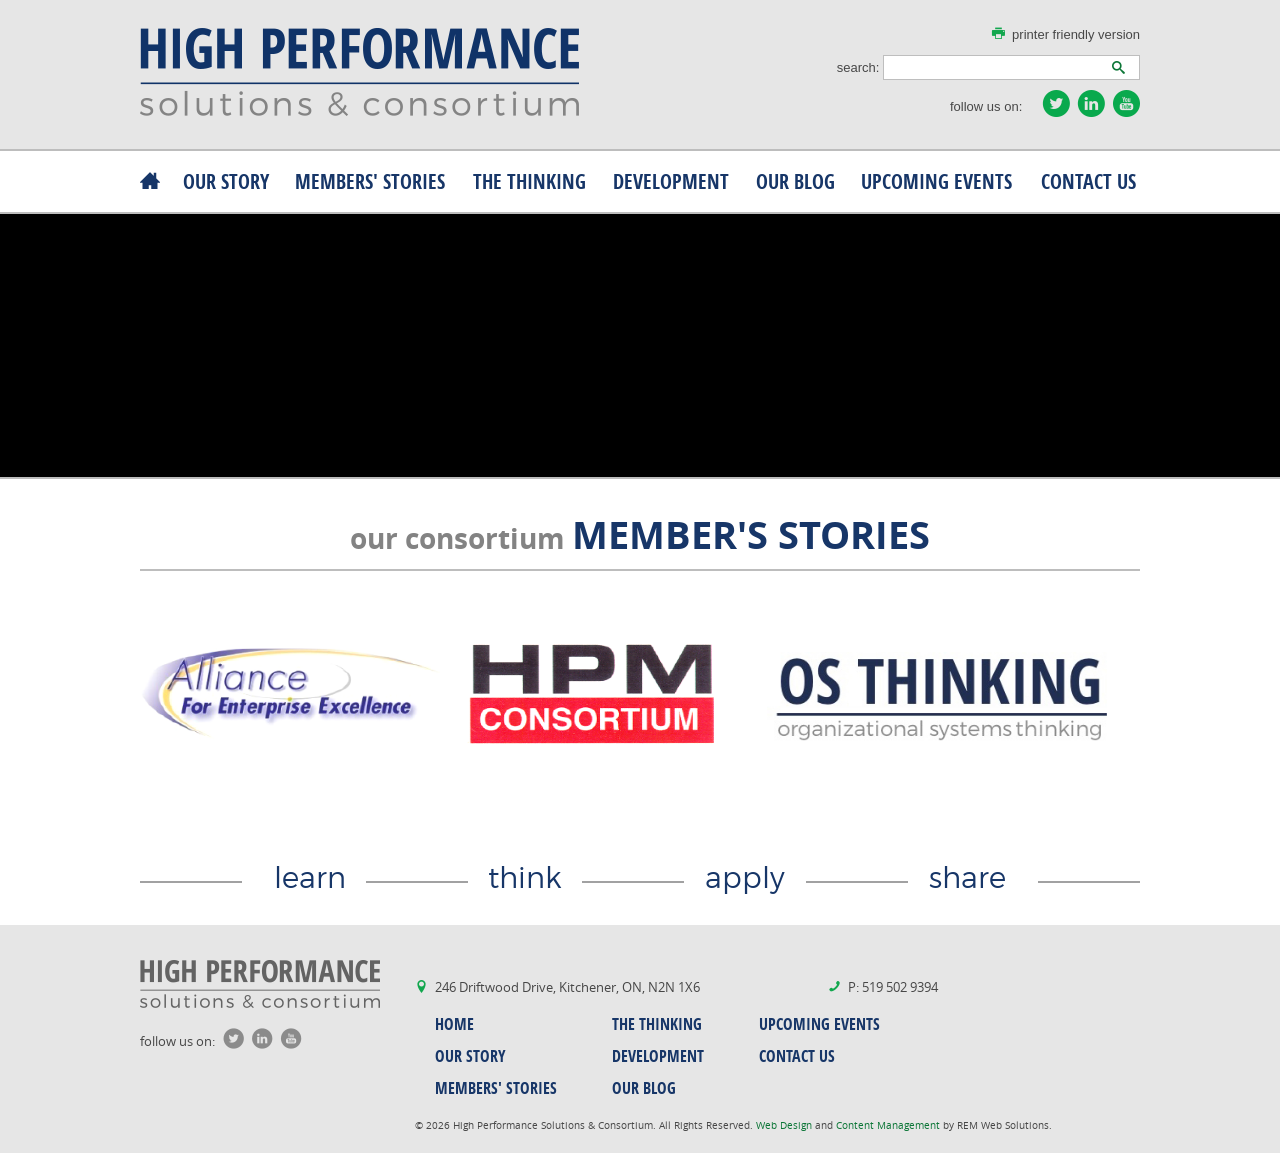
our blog (795, 181)
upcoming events (936, 181)
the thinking (529, 181)
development (671, 181)
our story (226, 181)
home (454, 1024)
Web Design (785, 1125)
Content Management (889, 1125)
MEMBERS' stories (370, 181)
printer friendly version (1076, 34)
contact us (1088, 181)
